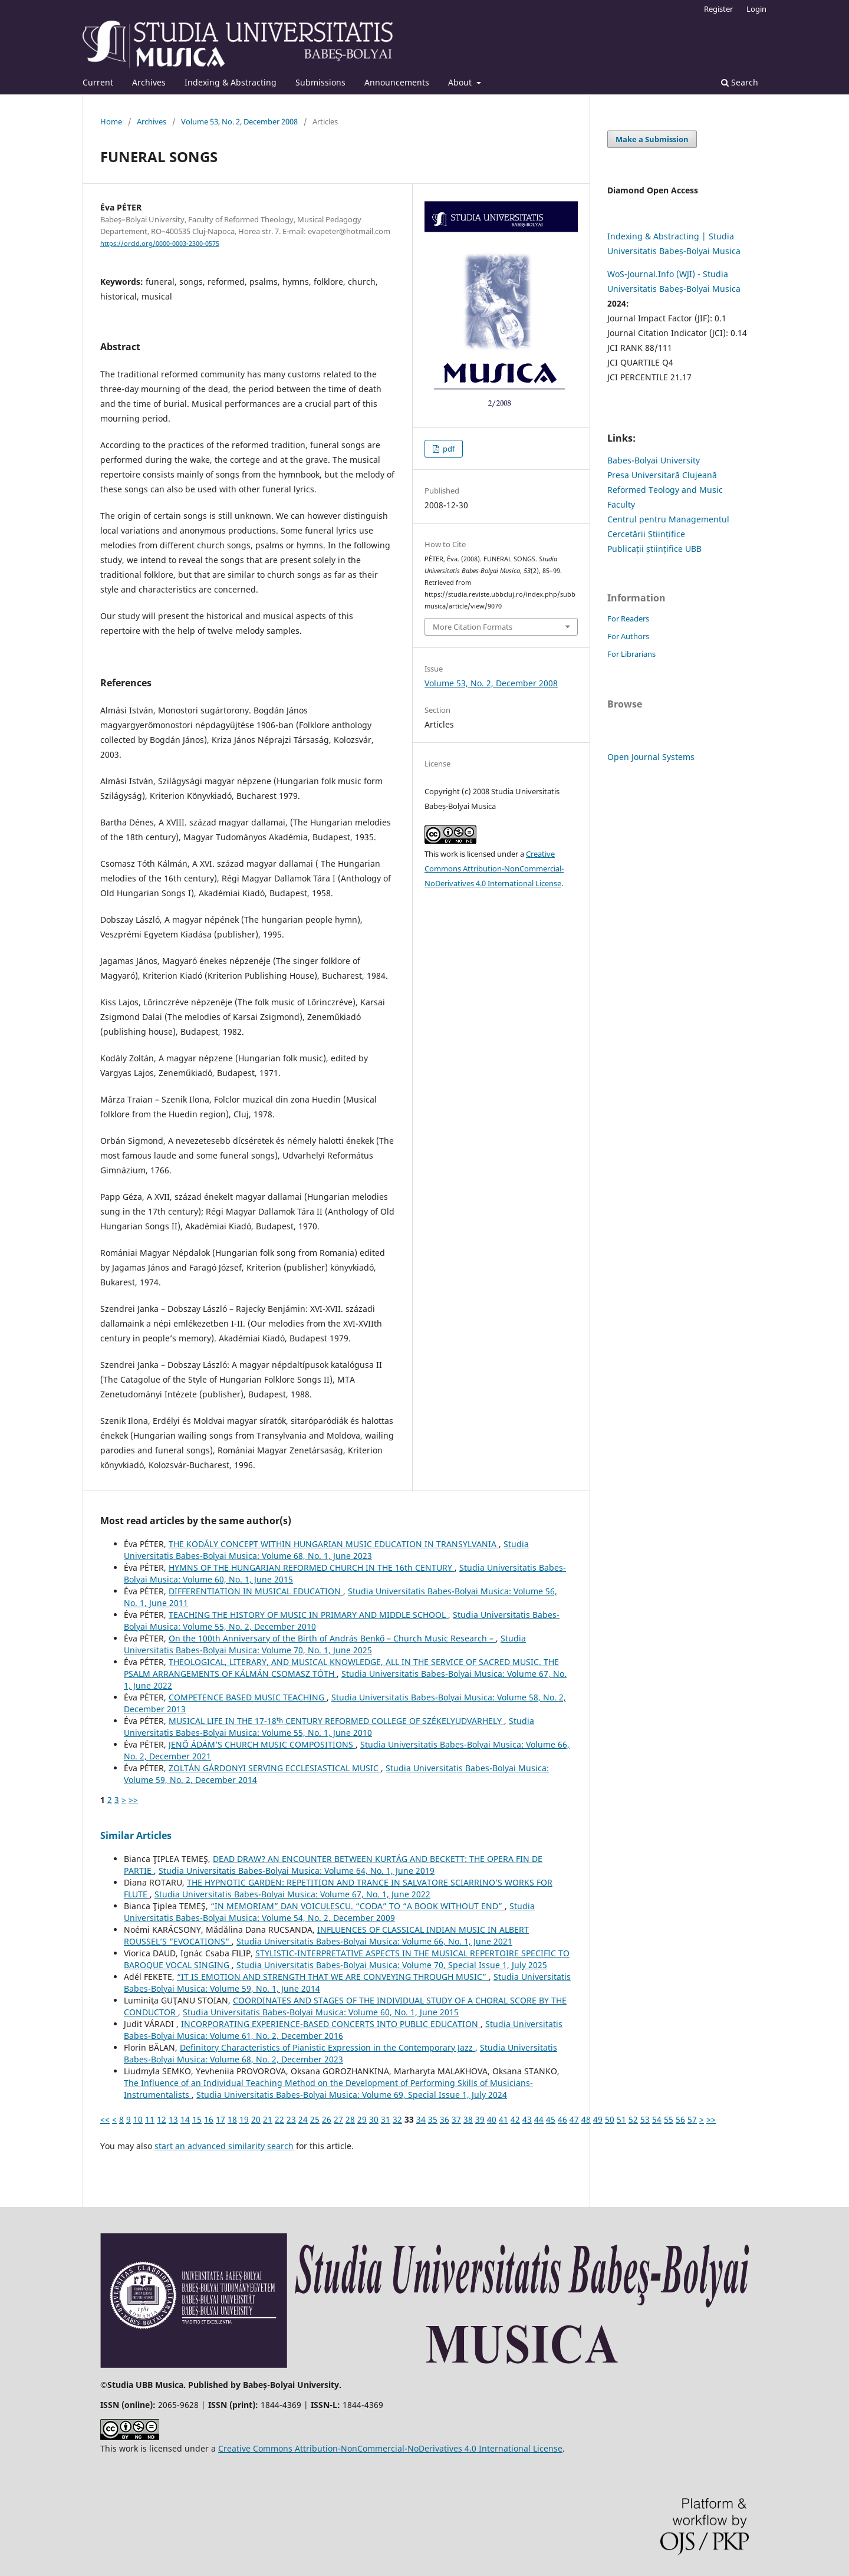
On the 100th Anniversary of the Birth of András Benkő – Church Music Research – (332, 1638)
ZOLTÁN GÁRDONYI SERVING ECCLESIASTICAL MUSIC (275, 1768)
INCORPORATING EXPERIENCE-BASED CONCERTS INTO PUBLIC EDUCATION (331, 2023)
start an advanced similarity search (224, 2145)
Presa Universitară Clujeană (662, 475)
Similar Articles (136, 1835)
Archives (149, 82)
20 (256, 2119)
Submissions (320, 82)
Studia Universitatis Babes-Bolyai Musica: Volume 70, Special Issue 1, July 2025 (391, 1964)
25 (315, 2119)
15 (197, 2119)
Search (739, 82)
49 (598, 2119)
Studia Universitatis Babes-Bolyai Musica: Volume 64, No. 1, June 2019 (297, 1870)
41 (503, 2119)
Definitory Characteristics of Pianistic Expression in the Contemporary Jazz (327, 2047)
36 (444, 2119)
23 (291, 2119)
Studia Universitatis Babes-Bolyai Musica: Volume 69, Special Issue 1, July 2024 (351, 2094)
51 (621, 2119)
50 (609, 2119)
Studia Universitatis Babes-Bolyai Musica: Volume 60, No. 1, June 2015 (321, 2012)
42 (515, 2119)
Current (98, 82)
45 (550, 2119)
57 (692, 2119)
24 (303, 2119)
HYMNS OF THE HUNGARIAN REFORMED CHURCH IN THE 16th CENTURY (312, 1567)
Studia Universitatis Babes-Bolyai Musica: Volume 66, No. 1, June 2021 (374, 1941)
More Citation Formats (472, 626)
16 (208, 2119)
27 (338, 2119)
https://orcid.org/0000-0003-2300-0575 (159, 243)
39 (480, 2119)
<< (105, 2119)
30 (374, 2119)
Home (111, 121)
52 (633, 2119)
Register (718, 9)
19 (244, 2119)
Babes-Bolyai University (653, 460)
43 (527, 2119)
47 (574, 2119)
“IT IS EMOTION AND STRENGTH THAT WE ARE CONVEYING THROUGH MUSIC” (333, 1976)
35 (432, 2119)
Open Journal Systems (651, 756)
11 (149, 2119)
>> (133, 1799)
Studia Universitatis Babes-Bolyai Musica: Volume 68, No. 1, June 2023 (326, 1549)
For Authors (628, 636)
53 (645, 2119)
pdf (448, 448)
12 (161, 2119)
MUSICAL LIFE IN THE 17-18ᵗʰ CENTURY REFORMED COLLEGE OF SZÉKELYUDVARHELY (336, 1720)
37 (456, 2119)
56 (680, 2119)
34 (421, 2119)
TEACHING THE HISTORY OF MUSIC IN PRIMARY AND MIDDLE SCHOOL (308, 1614)
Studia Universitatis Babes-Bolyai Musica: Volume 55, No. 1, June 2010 (329, 1726)
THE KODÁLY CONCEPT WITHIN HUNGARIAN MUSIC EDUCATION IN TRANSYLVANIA (334, 1543)
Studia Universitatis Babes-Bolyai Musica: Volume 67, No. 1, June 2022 (292, 1894)
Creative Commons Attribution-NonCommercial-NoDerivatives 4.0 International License (494, 868)
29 (362, 2119)
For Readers (628, 618)
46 (562, 2119)
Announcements (396, 82)
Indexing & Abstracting (231, 82)
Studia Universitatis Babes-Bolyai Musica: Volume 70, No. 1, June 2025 (325, 1644)
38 (468, 2119)
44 (539, 2119)
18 (232, 2119)
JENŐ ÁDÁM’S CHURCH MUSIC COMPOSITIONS (262, 1744)
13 (173, 2119)
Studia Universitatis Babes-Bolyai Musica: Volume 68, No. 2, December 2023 (340, 2053)
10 (138, 2119)
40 (491, 2119)
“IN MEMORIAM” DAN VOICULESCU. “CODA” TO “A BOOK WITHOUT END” (357, 1906)
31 (385, 2119)
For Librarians (631, 654)
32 (397, 2119)
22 (279, 2119)
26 (326, 2119)
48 (586, 2119)
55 (668, 2119)
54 (657, 2119)
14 (185, 2119)
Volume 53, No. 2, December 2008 (239, 121)
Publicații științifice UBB (654, 548)
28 (350, 2119)
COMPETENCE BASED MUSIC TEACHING (248, 1697)
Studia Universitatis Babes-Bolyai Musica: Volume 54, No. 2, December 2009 (329, 1911)
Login (756, 9)
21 (267, 2119)
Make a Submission (652, 139)
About (461, 82)
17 (220, 2119)
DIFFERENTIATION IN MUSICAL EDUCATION (256, 1591)
